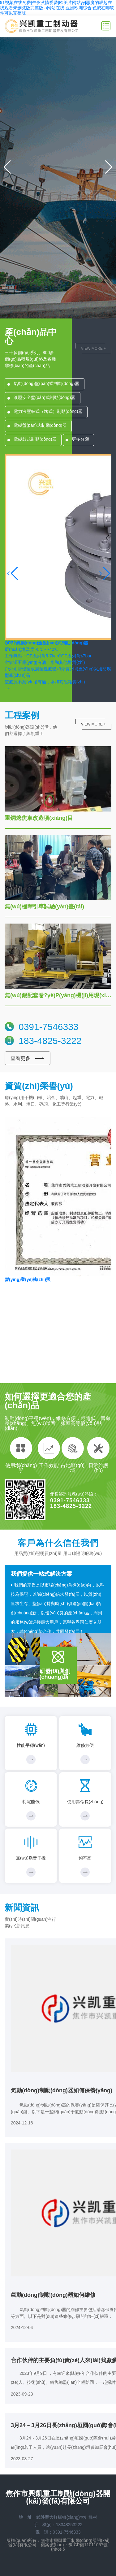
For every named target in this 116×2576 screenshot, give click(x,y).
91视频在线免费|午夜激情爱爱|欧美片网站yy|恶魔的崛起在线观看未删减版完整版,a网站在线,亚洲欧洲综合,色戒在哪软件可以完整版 (57, 7)
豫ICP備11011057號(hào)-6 (79, 2547)
